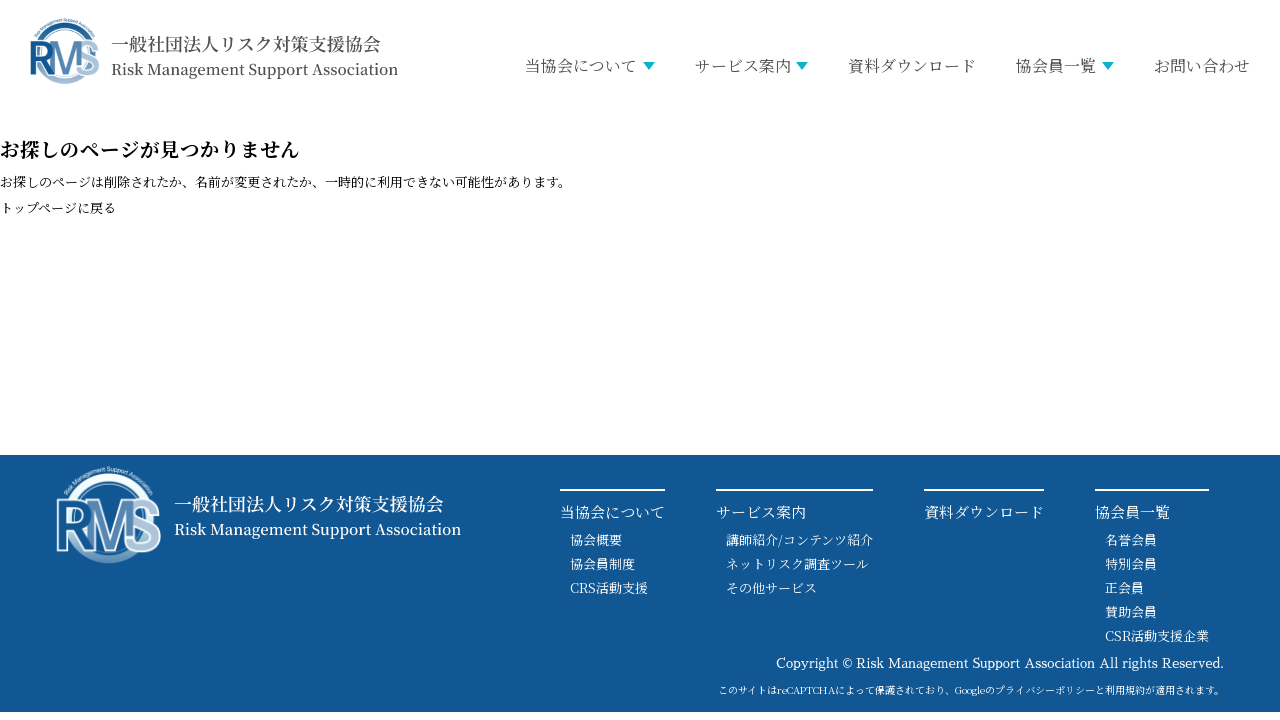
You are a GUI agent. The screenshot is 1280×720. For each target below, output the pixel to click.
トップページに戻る (58, 207)
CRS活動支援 (609, 587)
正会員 (1124, 587)
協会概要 (596, 539)
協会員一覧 (1056, 65)
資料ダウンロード (912, 65)
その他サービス (771, 587)
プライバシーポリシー (1045, 689)
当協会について (581, 65)
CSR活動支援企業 (1157, 635)
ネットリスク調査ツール (797, 563)
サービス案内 (743, 65)
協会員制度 (602, 563)
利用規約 (1125, 689)
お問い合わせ (1202, 65)
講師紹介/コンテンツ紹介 (799, 539)
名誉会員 (1131, 539)
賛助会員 (1131, 611)
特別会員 (1131, 563)
